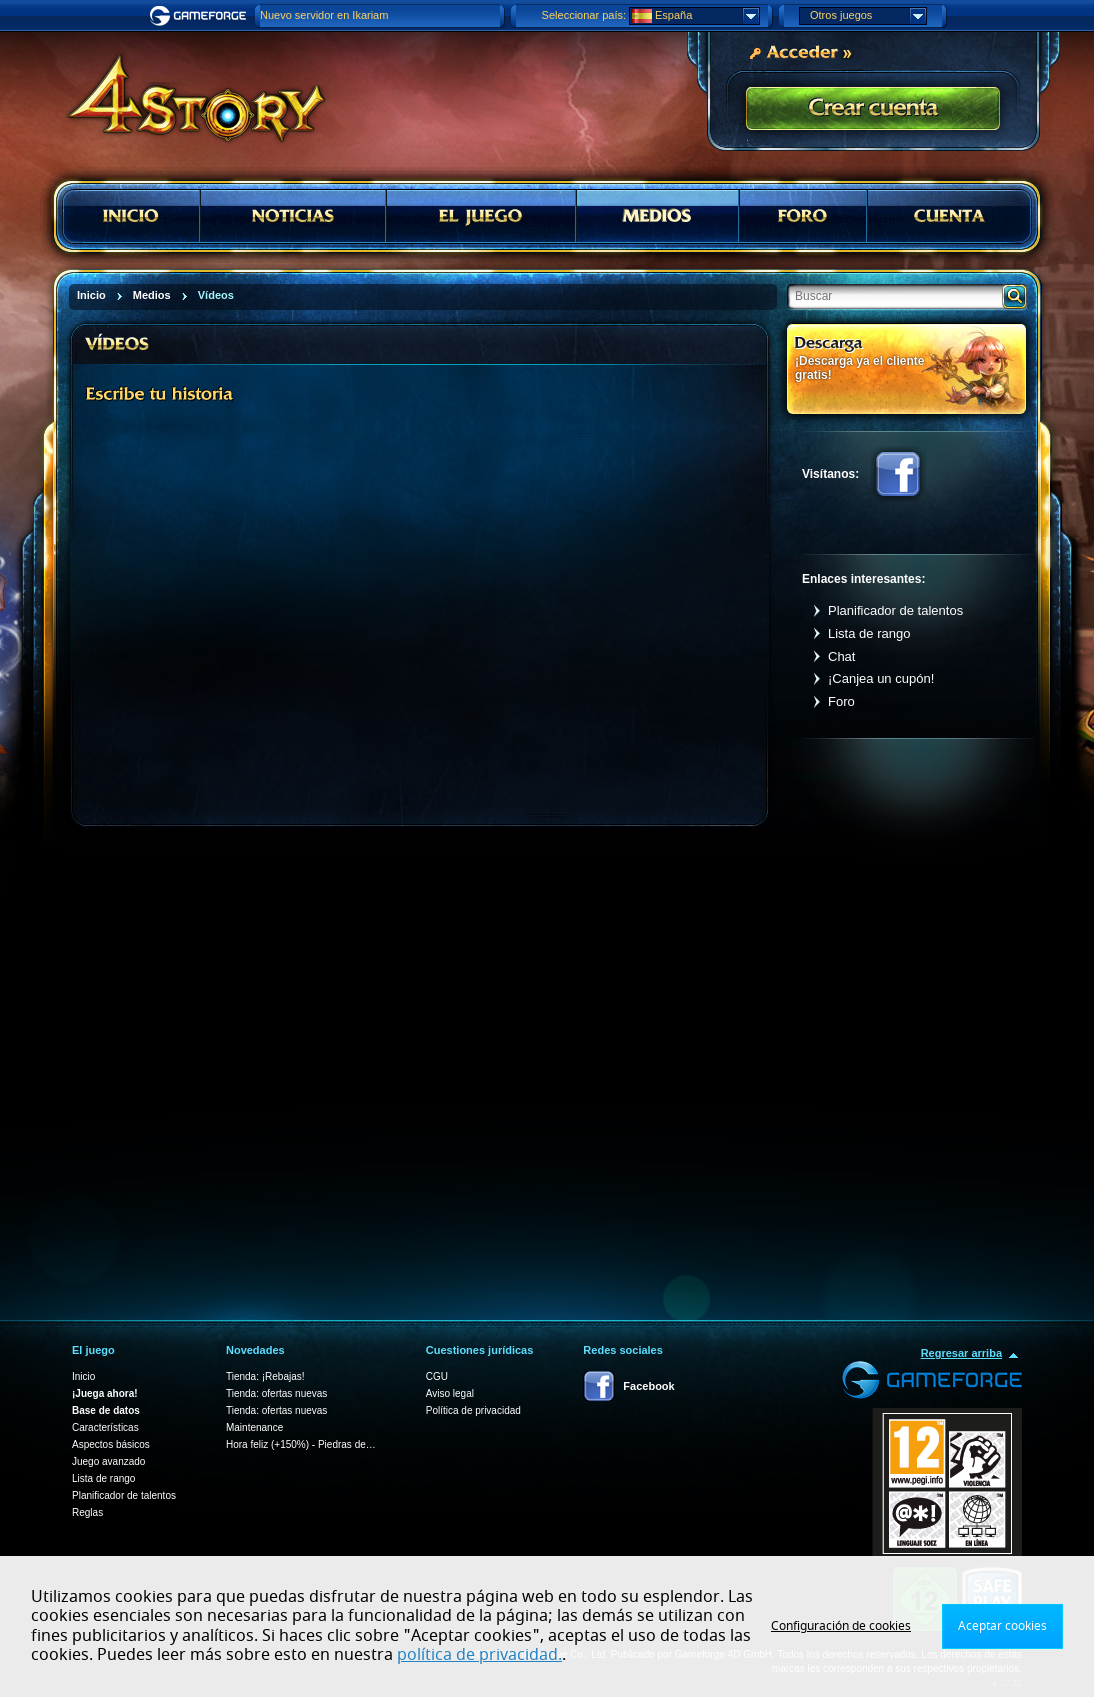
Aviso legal (450, 1393)
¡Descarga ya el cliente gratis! (859, 367)
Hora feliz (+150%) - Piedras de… (301, 1444)
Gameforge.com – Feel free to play (201, 16)
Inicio (83, 1376)
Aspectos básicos (111, 1444)
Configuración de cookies (841, 1626)
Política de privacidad (473, 1410)
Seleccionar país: (584, 15)
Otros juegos (868, 16)
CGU (437, 1376)
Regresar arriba (961, 1353)
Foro (841, 701)
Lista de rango (869, 633)
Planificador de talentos (895, 610)
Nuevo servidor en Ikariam (324, 15)
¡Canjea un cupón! (881, 678)
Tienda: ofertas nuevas (276, 1393)
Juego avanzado (108, 1461)
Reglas (87, 1512)
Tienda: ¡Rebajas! (265, 1376)
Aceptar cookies (1002, 1626)
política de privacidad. (479, 1655)
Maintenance (254, 1427)
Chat (841, 656)
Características (105, 1427)
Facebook (898, 474)
